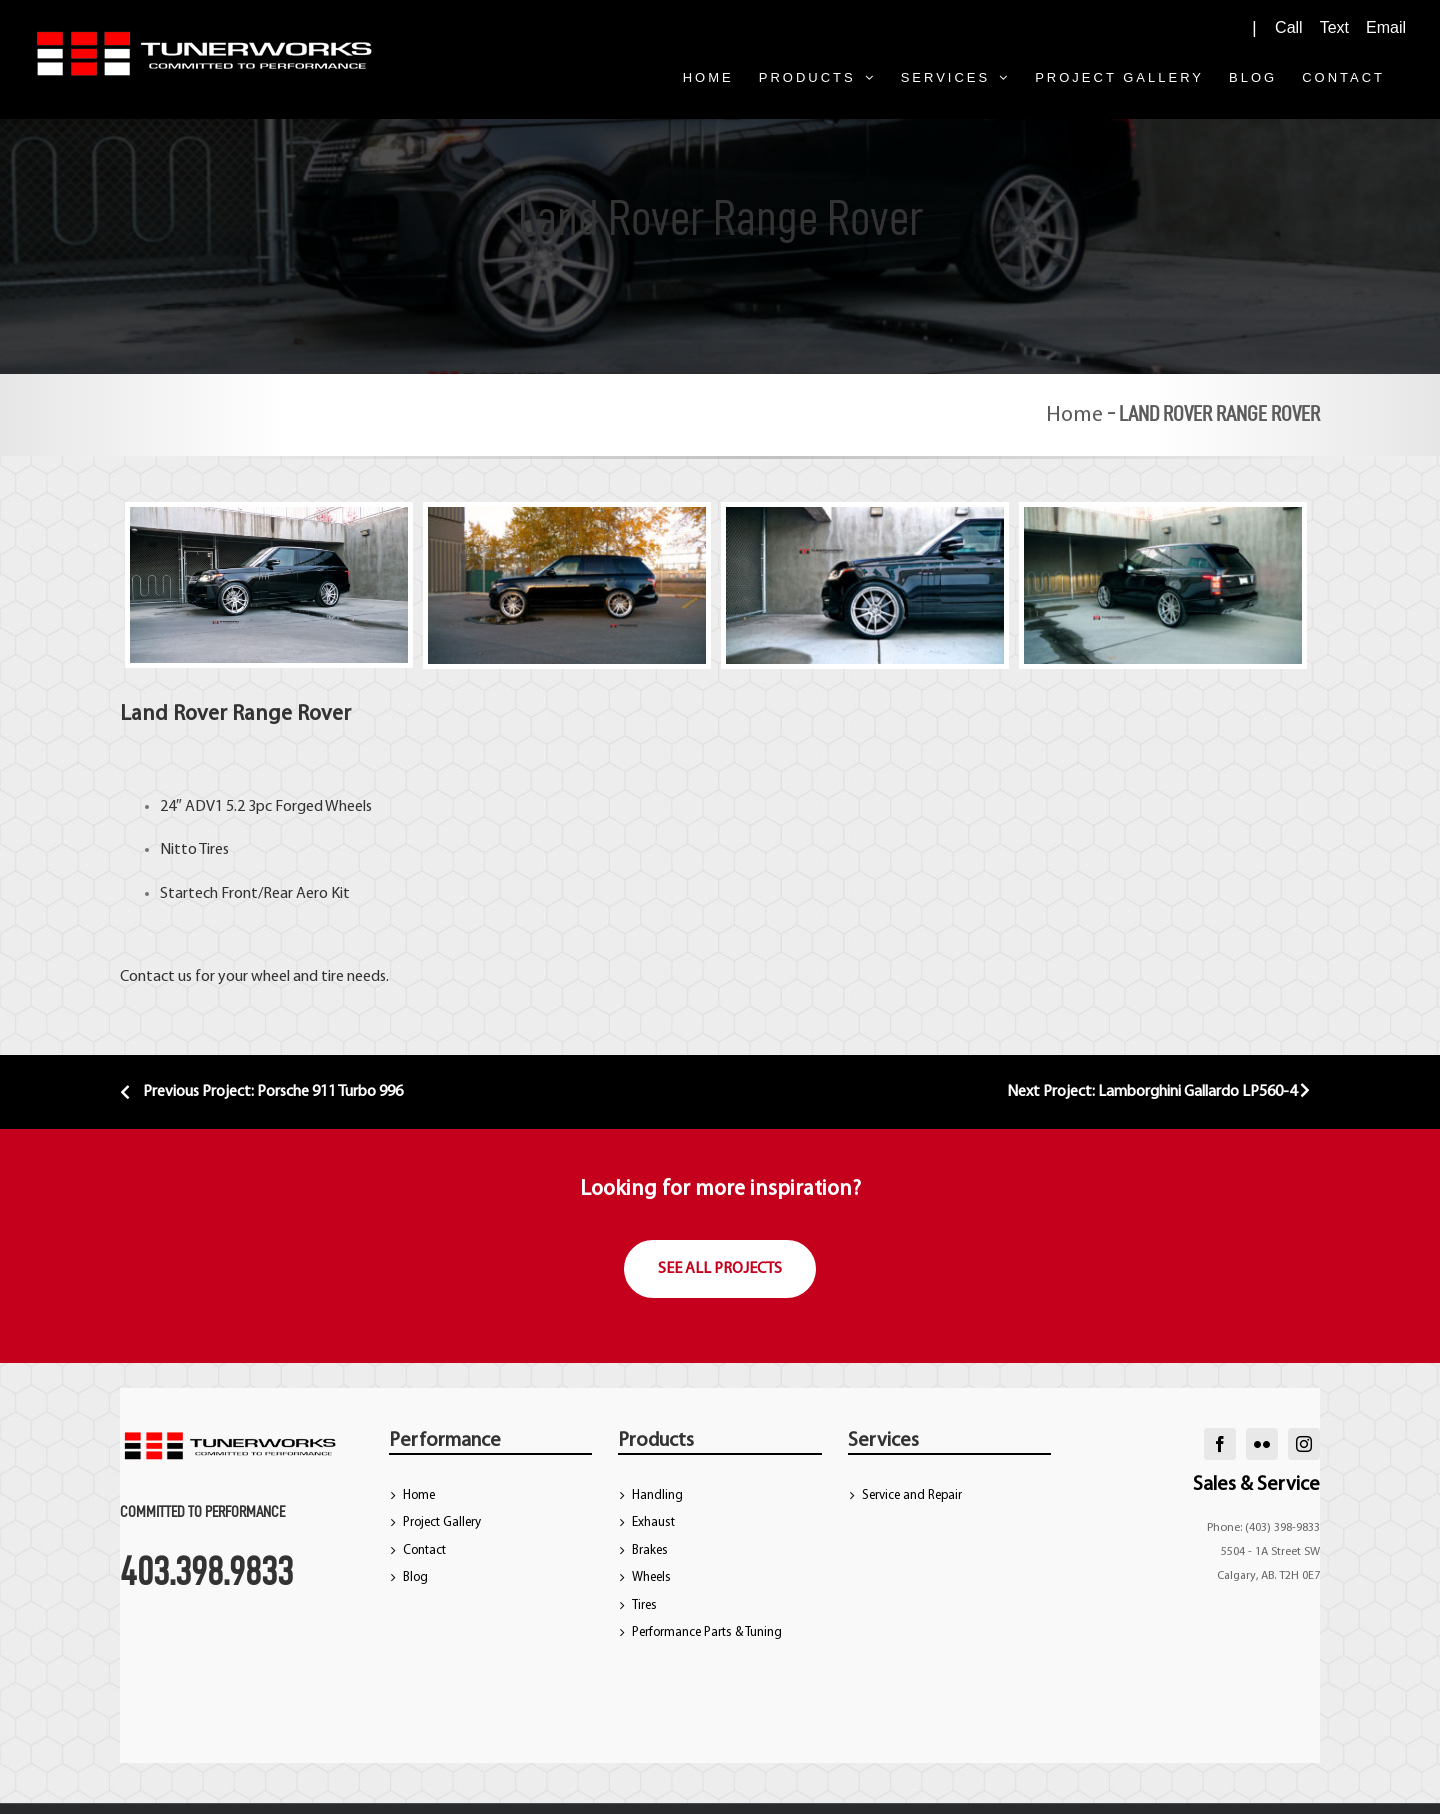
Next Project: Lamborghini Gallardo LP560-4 (1158, 1092)
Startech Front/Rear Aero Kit (255, 894)
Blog (415, 1577)
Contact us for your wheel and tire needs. (254, 977)
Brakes (650, 1550)
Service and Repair (912, 1495)
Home (1074, 415)
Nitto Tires (194, 850)
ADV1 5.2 (213, 807)
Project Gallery (442, 1522)
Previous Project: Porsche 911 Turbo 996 (261, 1092)
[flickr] (1262, 1444)
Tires (644, 1605)
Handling (657, 1495)
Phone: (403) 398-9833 (1263, 1528)
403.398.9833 (206, 1571)
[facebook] (1220, 1444)
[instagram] (1304, 1444)
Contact (424, 1550)
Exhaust (653, 1522)
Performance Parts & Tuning (707, 1632)
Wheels (651, 1577)
